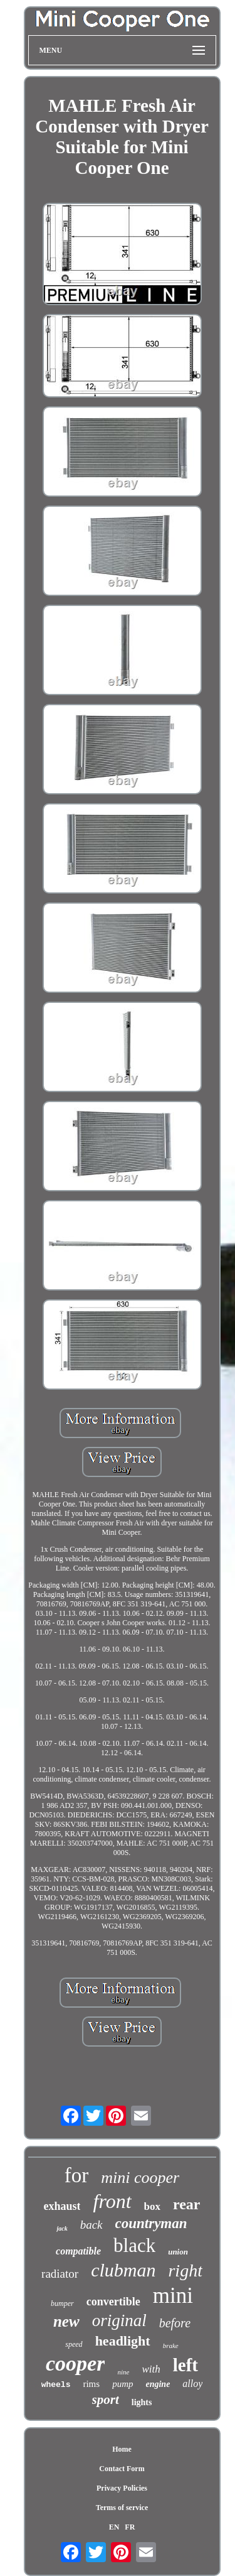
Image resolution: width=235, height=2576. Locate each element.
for (76, 2175)
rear (187, 2204)
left (185, 2365)
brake (171, 2345)
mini (173, 2295)
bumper (62, 2303)
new (66, 2321)
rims (91, 2384)
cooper (75, 2363)
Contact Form (121, 2468)
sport (105, 2399)
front (112, 2201)
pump (122, 2384)
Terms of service (122, 2507)
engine (157, 2384)
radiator (59, 2273)
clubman (123, 2269)
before (175, 2323)
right (185, 2270)
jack (61, 2228)
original (119, 2320)
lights (142, 2402)
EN (114, 2527)
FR (130, 2527)
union (178, 2251)
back (91, 2224)
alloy (192, 2383)
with (151, 2369)
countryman (151, 2223)
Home (122, 2449)
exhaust (61, 2206)
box (152, 2206)
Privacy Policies (122, 2488)
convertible (113, 2301)
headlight (122, 2341)
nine (123, 2372)
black (134, 2245)
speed (73, 2344)
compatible (78, 2251)
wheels (56, 2384)
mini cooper (140, 2177)
